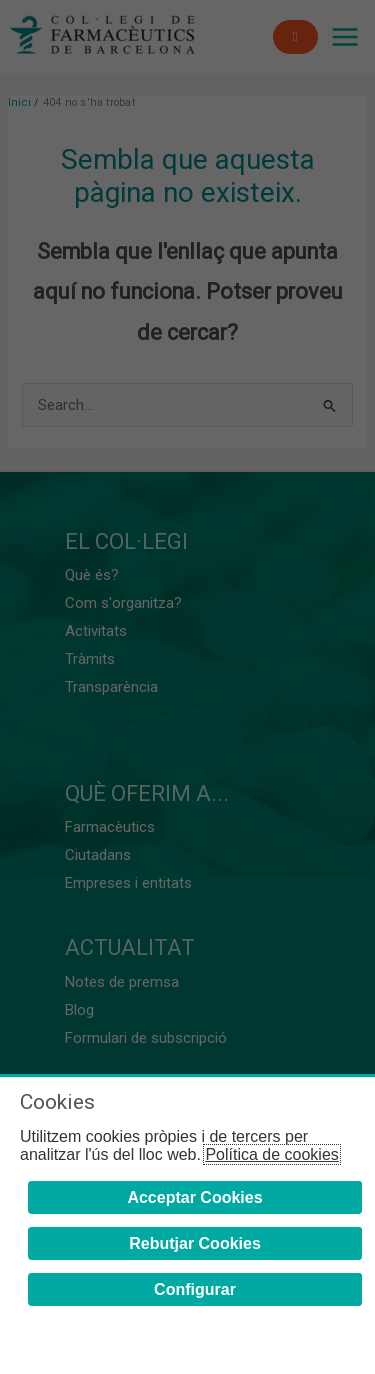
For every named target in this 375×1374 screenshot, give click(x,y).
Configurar (195, 1289)
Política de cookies (271, 1154)
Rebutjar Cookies (195, 1243)
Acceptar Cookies (194, 1197)
